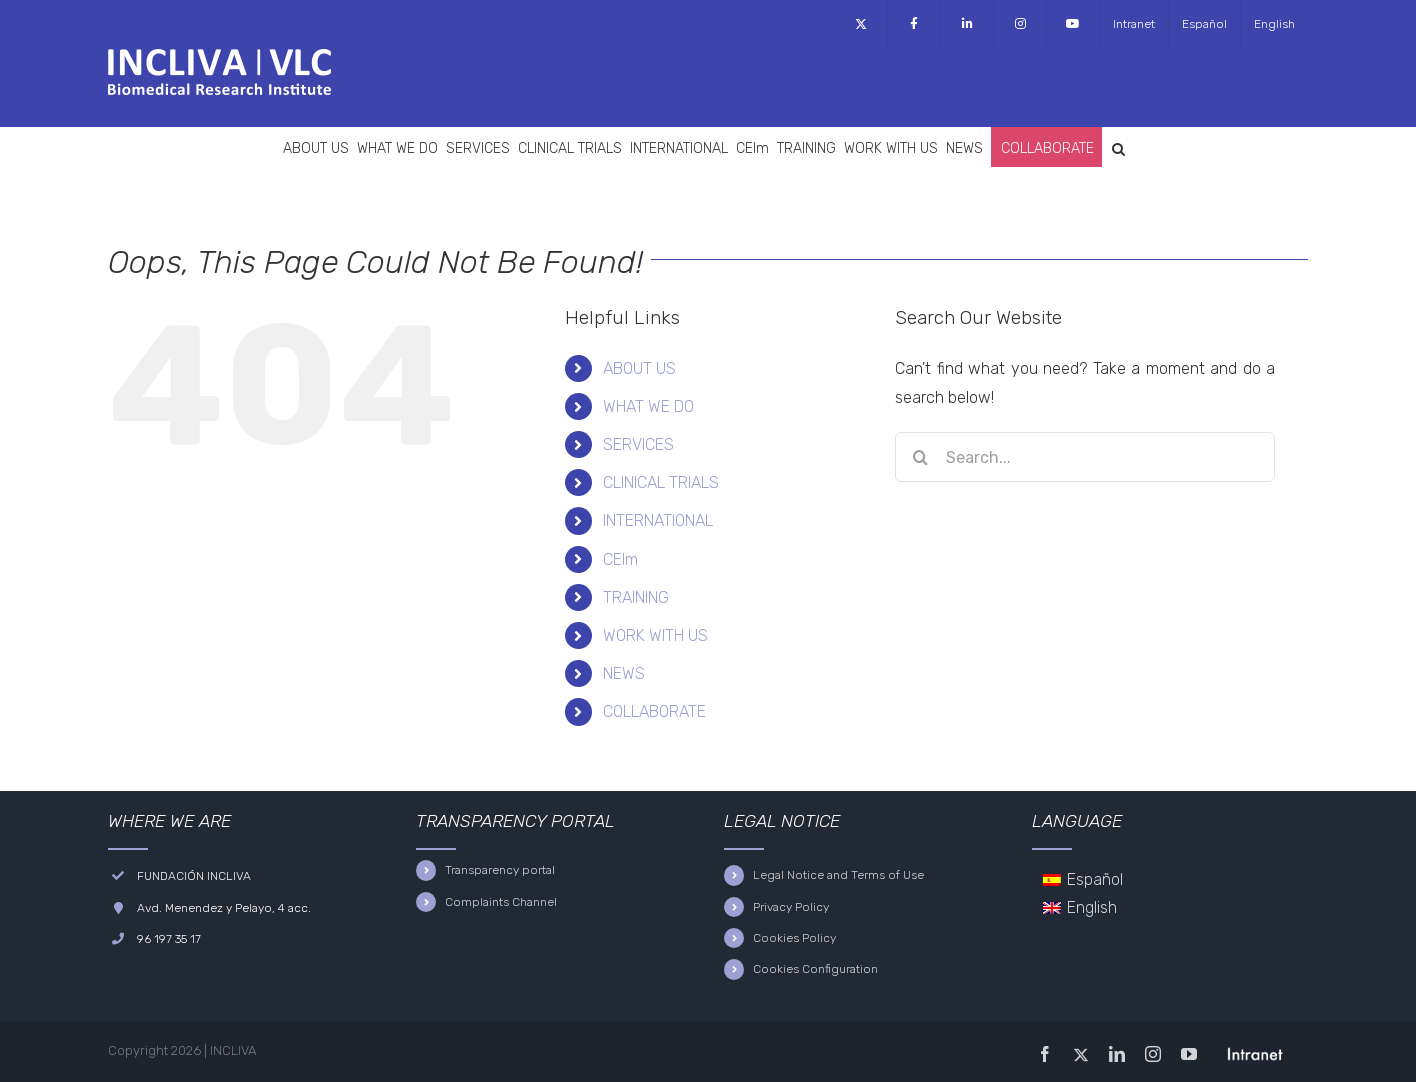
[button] (1118, 147)
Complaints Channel (501, 902)
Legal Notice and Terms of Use (838, 875)
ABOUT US (639, 368)
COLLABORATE (654, 711)
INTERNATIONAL (658, 520)
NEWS (624, 673)
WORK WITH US (655, 635)
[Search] (920, 457)
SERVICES (638, 444)
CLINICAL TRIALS (661, 482)
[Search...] (1085, 457)
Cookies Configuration (815, 969)
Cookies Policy (794, 938)
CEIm (620, 559)
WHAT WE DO (648, 406)
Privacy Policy (791, 907)
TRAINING (636, 597)
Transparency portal (500, 870)
